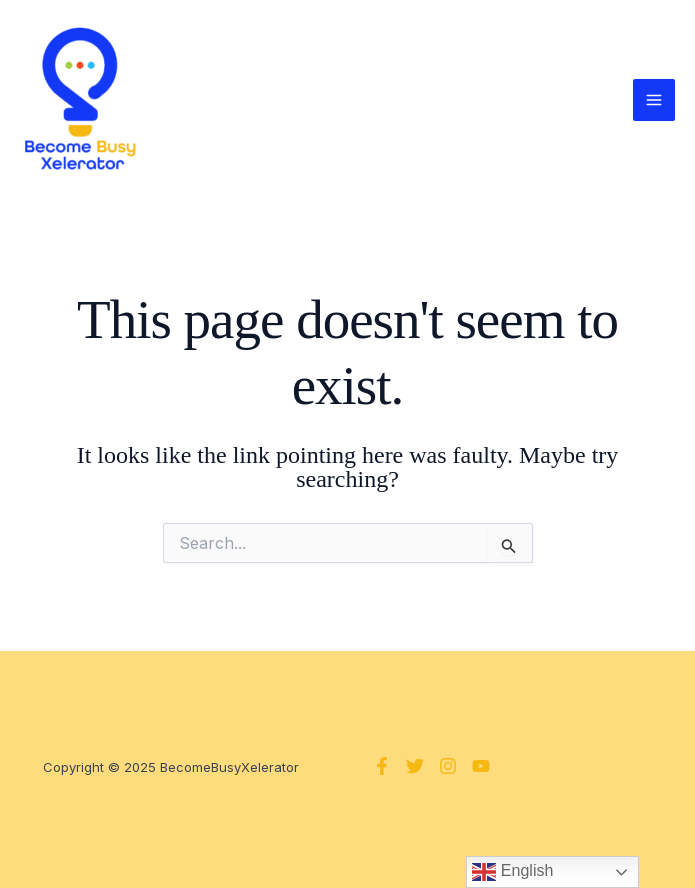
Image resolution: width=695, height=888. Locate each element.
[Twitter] (415, 766)
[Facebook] (382, 766)
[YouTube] (481, 766)
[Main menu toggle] (654, 100)
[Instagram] (448, 766)
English (512, 872)
